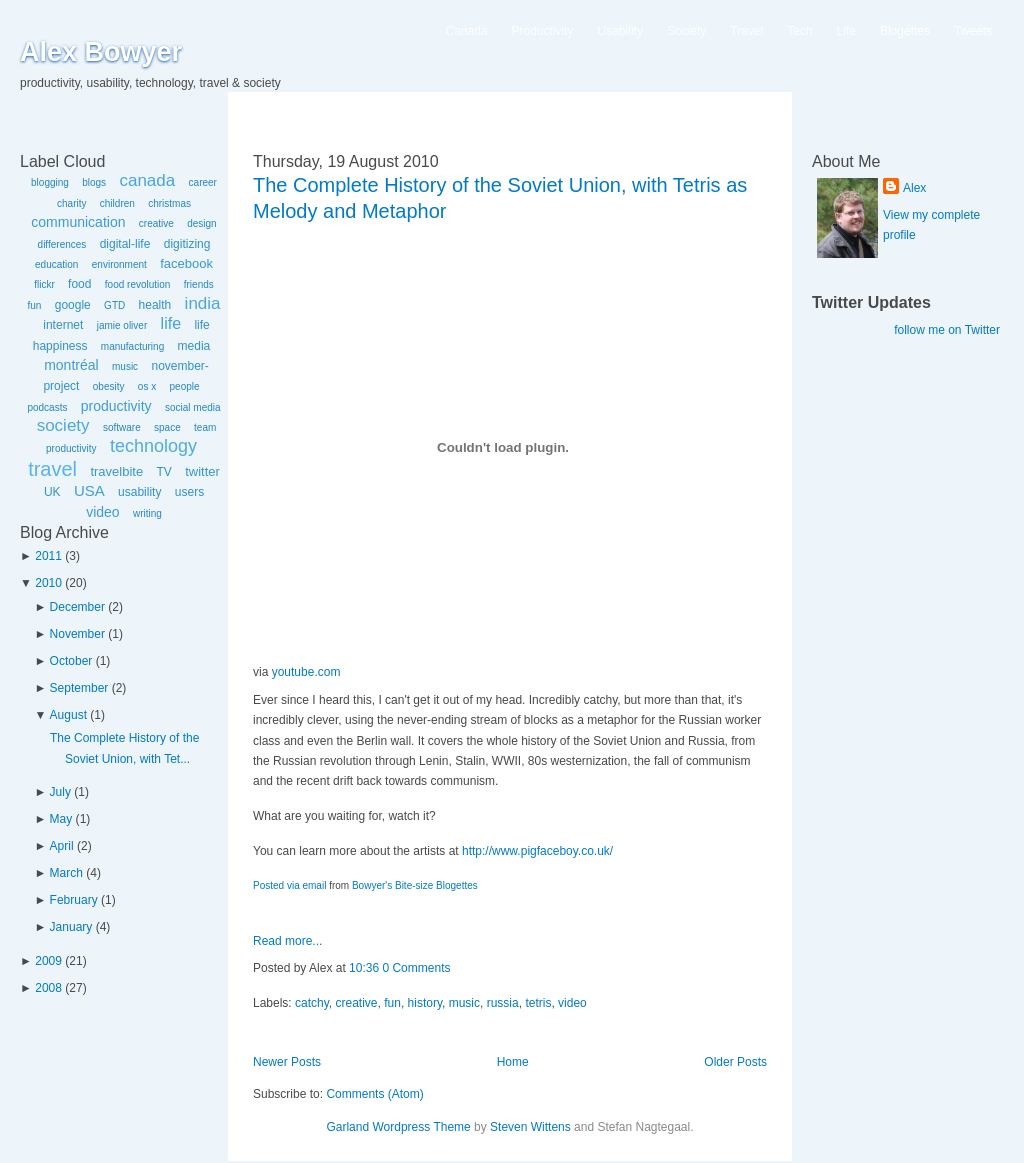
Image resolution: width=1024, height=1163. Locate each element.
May (61, 819)
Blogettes (905, 31)
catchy (312, 1003)
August (68, 715)
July (60, 792)
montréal (71, 365)
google (73, 305)
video (102, 512)
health (155, 305)
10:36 (364, 968)
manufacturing (132, 346)
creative (156, 223)
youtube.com (306, 672)
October (71, 661)
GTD (114, 305)
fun (34, 305)
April (62, 846)
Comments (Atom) (374, 1094)
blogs (94, 182)
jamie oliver (122, 325)
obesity (109, 386)
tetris (538, 1003)
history (425, 1003)
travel (52, 469)
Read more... (287, 941)
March (66, 873)
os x (147, 386)
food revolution (138, 284)
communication (78, 222)
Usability (620, 31)
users (189, 492)
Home (513, 1062)
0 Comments (416, 968)
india (203, 303)
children (117, 203)
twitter (202, 471)
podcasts (47, 407)
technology (153, 446)
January (71, 927)
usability (139, 492)
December (77, 607)
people (185, 386)
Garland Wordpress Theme (398, 1127)
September (79, 688)
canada (147, 180)
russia (503, 1003)
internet (63, 325)
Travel (746, 31)
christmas (169, 203)
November (77, 634)
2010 (48, 583)
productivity (116, 406)
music (125, 366)
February (74, 900)
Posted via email (289, 885)
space (167, 427)
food (79, 284)
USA (89, 490)
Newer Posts (287, 1062)
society (63, 425)
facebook (186, 263)
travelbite (116, 471)
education (56, 264)
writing (147, 513)
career (203, 182)
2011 (48, 556)
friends (199, 284)
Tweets (973, 31)
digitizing (187, 244)
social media (193, 407)
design (201, 223)
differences (62, 244)
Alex (914, 188)
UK (52, 492)
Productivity (543, 31)
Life (846, 31)
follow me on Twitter (947, 330)
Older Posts (735, 1062)
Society (686, 31)
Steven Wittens (530, 1127)
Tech (799, 31)
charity (71, 203)
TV (163, 472)
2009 (48, 961)
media (194, 346)
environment (119, 264)
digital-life (125, 244)
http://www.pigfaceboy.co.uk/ (537, 851)
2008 (48, 988)
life (171, 323)
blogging (50, 182)
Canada (467, 31)
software (122, 427)
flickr (44, 284)
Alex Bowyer (101, 52)
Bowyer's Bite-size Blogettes (415, 885)
